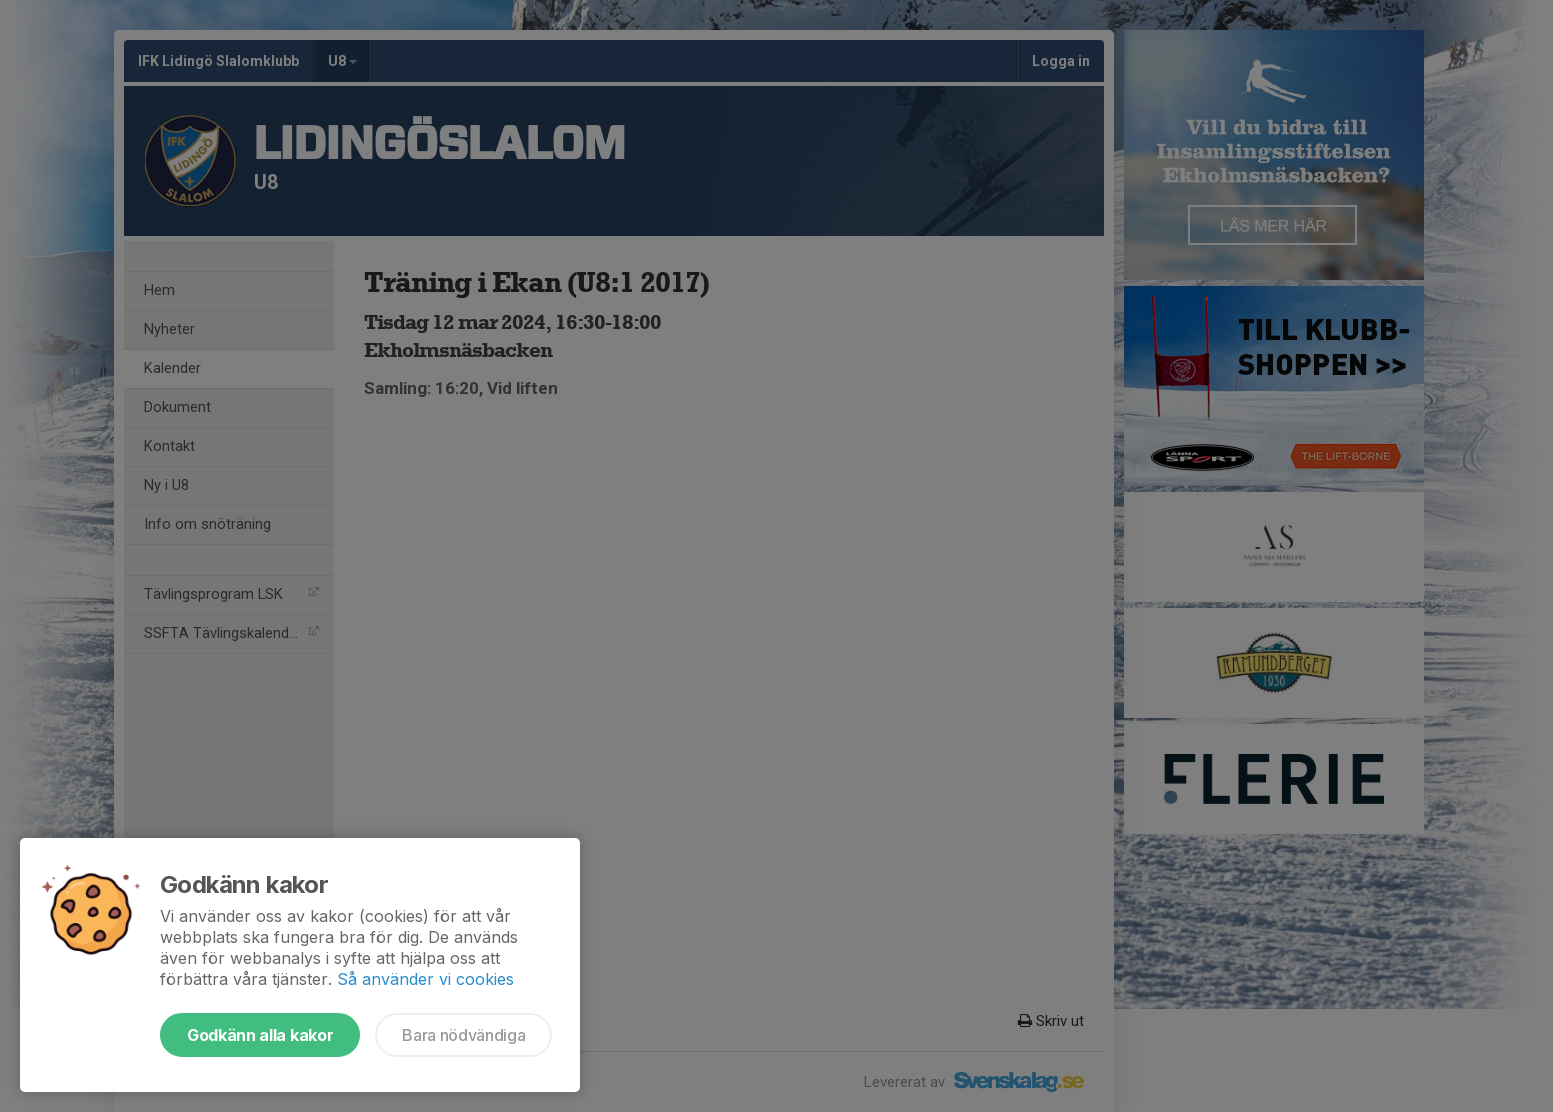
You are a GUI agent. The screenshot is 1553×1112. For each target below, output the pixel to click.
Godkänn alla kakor (260, 1035)
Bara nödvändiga (463, 1035)
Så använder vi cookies (425, 979)
